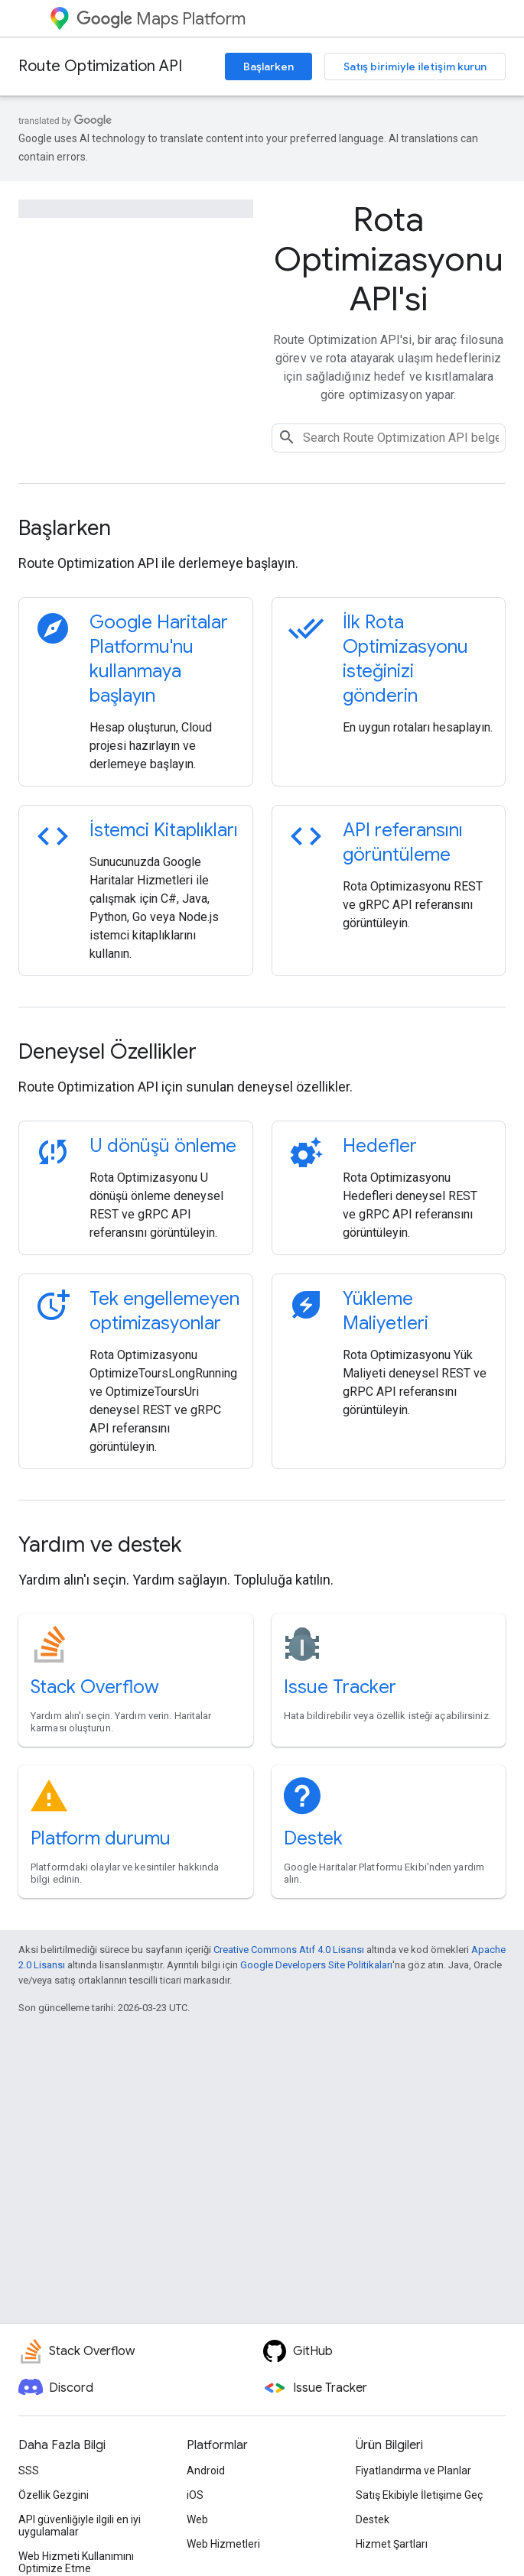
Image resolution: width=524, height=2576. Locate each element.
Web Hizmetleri (223, 2544)
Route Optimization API (100, 66)
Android (206, 2470)
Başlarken (268, 66)
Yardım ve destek (99, 1544)
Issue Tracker (340, 1687)
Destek (313, 1838)
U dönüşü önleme (163, 1145)
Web (197, 2519)
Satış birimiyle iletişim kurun (415, 66)
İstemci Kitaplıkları (164, 830)
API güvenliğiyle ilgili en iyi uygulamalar (79, 2525)
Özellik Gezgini (53, 2495)
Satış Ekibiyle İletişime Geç (419, 2495)
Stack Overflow (95, 1687)
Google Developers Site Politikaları (316, 1965)
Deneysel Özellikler (107, 1051)
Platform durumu (101, 1838)
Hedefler (380, 1145)
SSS (28, 2470)
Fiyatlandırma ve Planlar (413, 2470)
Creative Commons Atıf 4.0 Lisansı (288, 1949)
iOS (195, 2495)
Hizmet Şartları (392, 2544)
